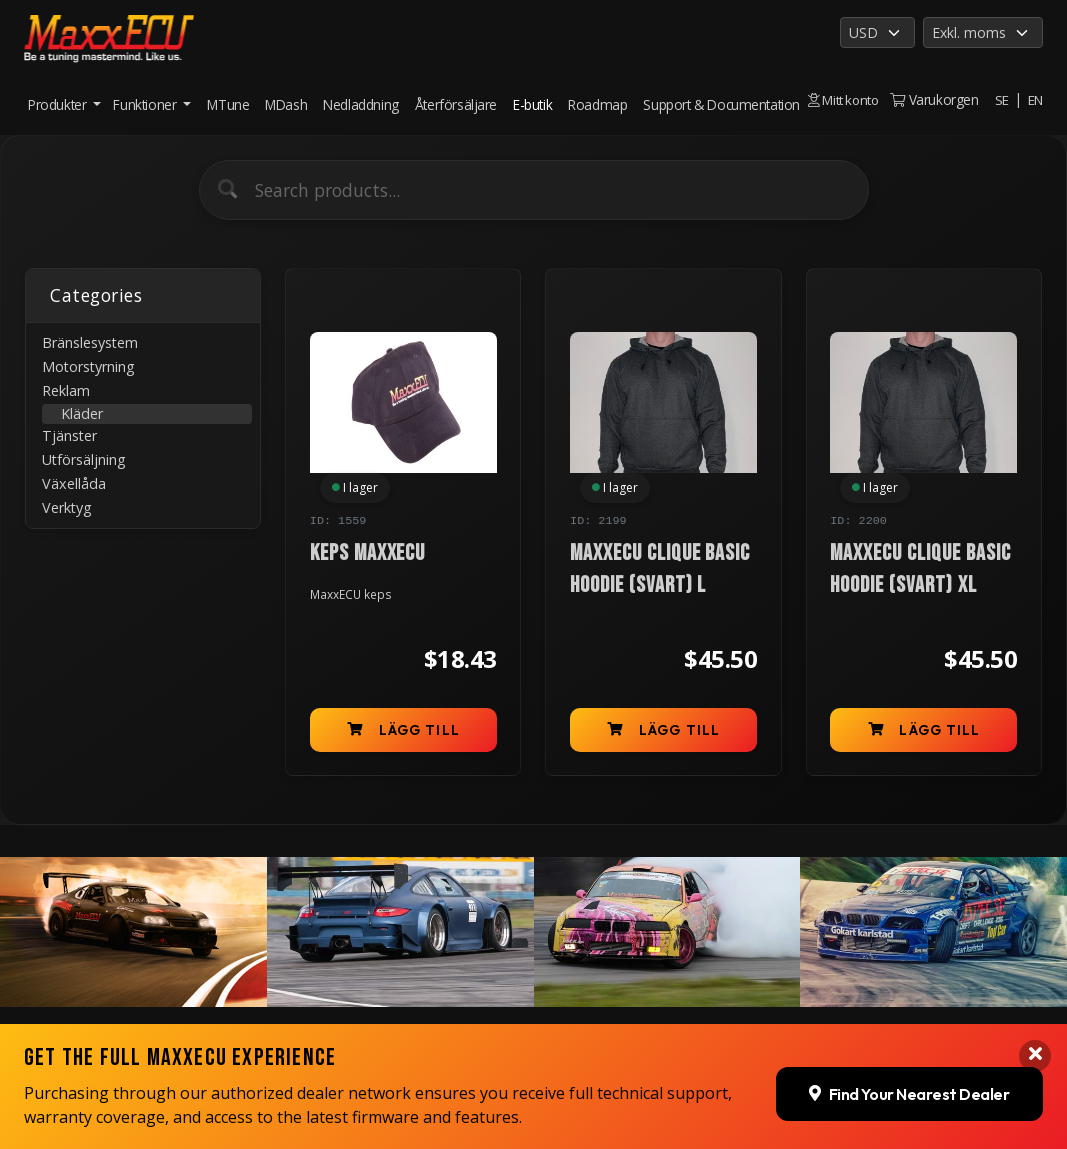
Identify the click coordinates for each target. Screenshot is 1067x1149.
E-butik (527, 104)
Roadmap (596, 94)
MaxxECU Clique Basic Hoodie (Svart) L (660, 570)
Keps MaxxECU (368, 554)
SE (1001, 99)
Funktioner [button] (146, 94)
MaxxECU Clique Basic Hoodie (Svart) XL (921, 570)
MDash (286, 94)
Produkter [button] (59, 94)
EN (1035, 99)
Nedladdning (361, 94)
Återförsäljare (456, 94)
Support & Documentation (689, 104)
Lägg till (403, 731)
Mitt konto (841, 84)
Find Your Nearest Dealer (909, 1022)
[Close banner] (1035, 984)
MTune (228, 94)
